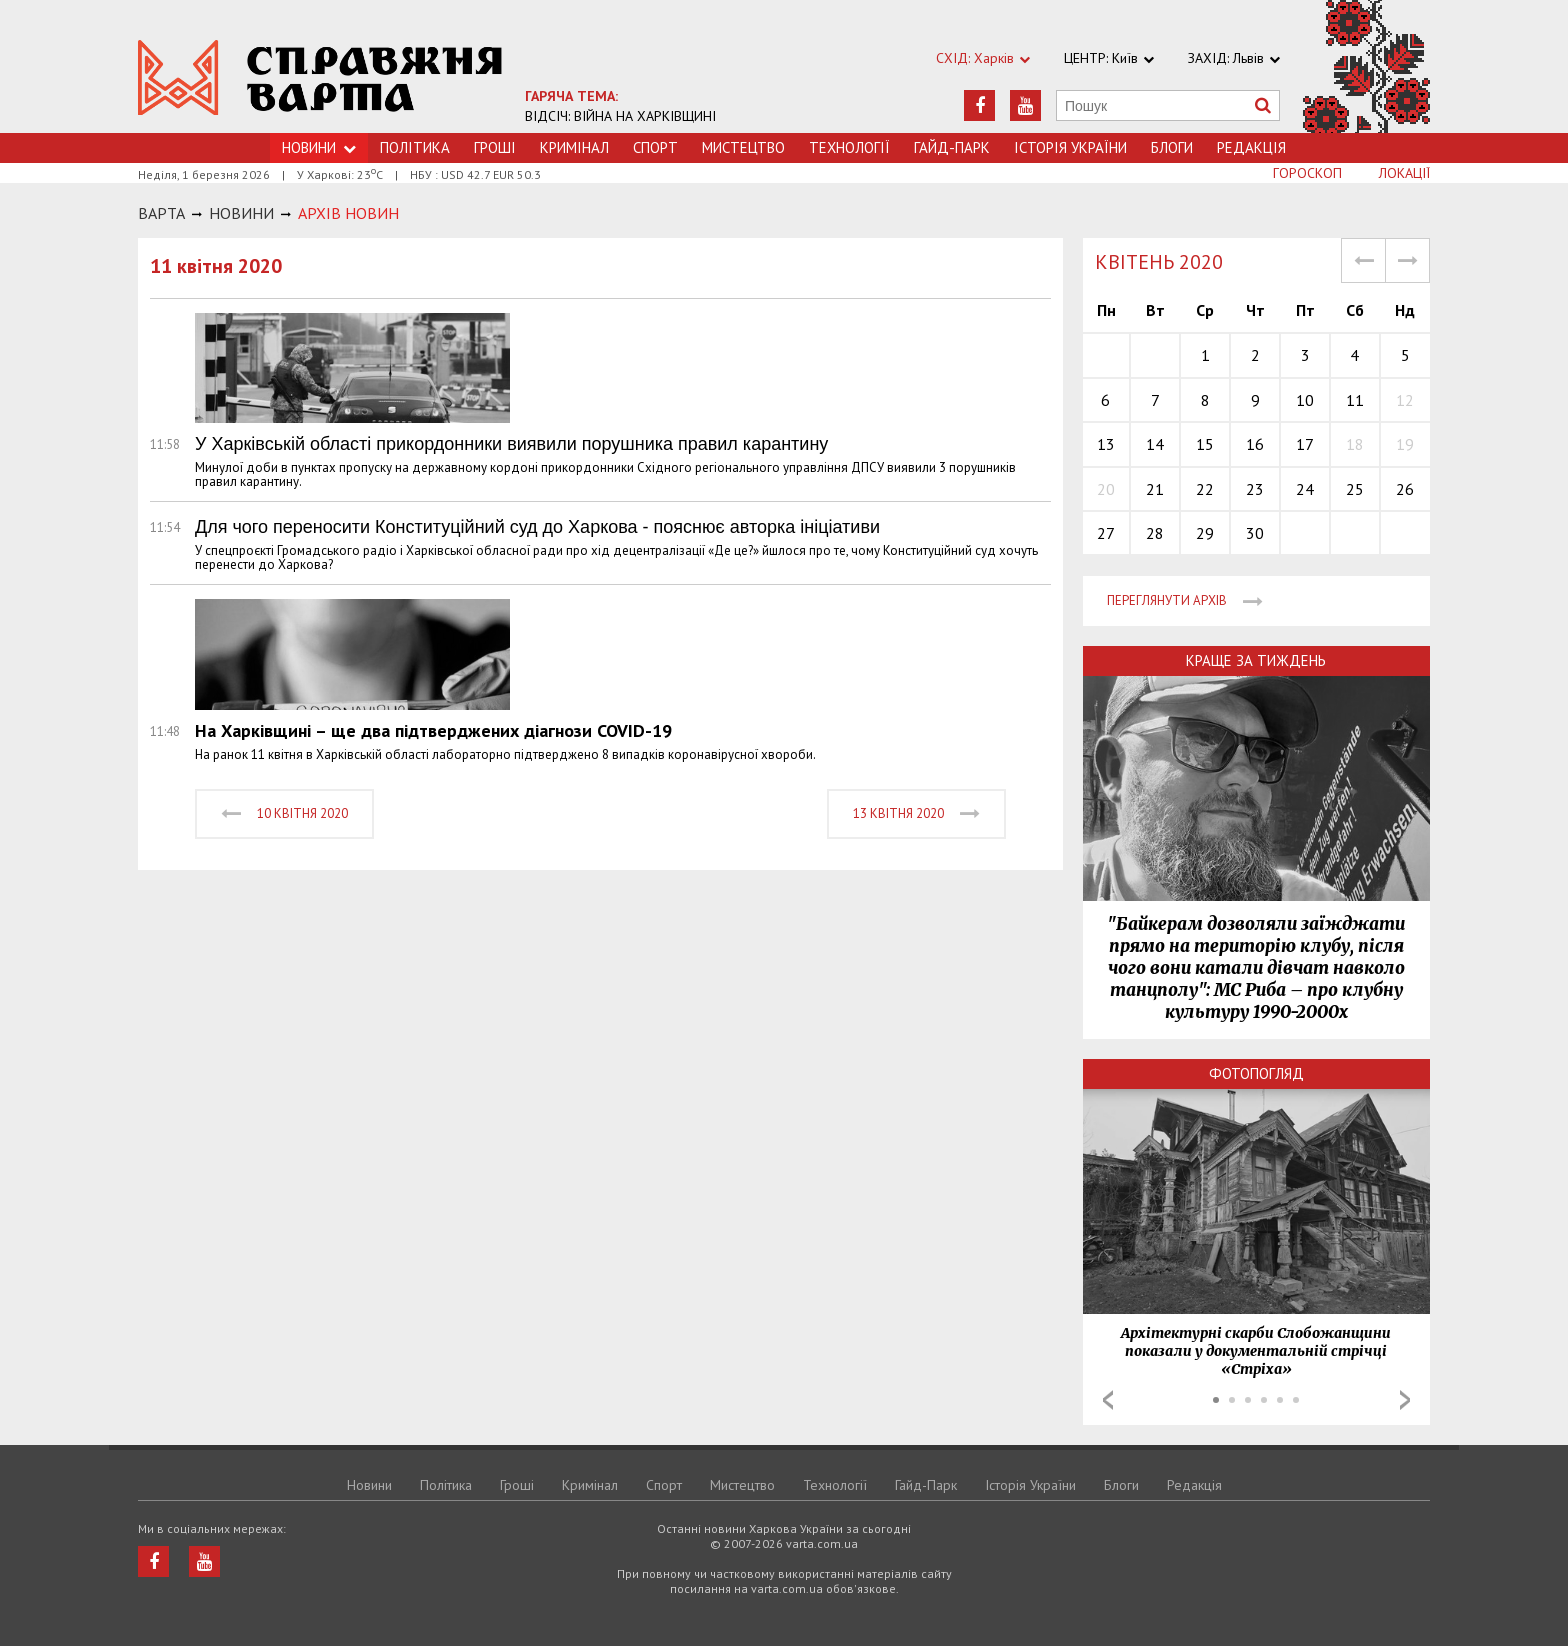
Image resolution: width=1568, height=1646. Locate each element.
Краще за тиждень (1256, 660)
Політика (415, 147)
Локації (1404, 173)
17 (1305, 444)
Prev (1108, 1400)
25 (1355, 489)
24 (1305, 489)
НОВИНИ (241, 213)
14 (1155, 444)
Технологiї (849, 147)
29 (1205, 533)
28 (1155, 533)
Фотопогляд (1256, 1073)
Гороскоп (1307, 173)
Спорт (655, 147)
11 (1355, 400)
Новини (369, 1485)
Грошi (495, 147)
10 (1305, 400)
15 (1205, 444)
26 (1405, 489)
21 (1155, 489)
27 (1106, 533)
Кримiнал (574, 147)
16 (1255, 444)
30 (1255, 533)
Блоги (1172, 147)
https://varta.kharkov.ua (320, 77)
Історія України (1070, 147)
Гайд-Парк (952, 147)
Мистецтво (743, 147)
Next (1405, 1400)
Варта (161, 213)
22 (1205, 489)
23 (1255, 489)
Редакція (1251, 147)
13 (1106, 444)
